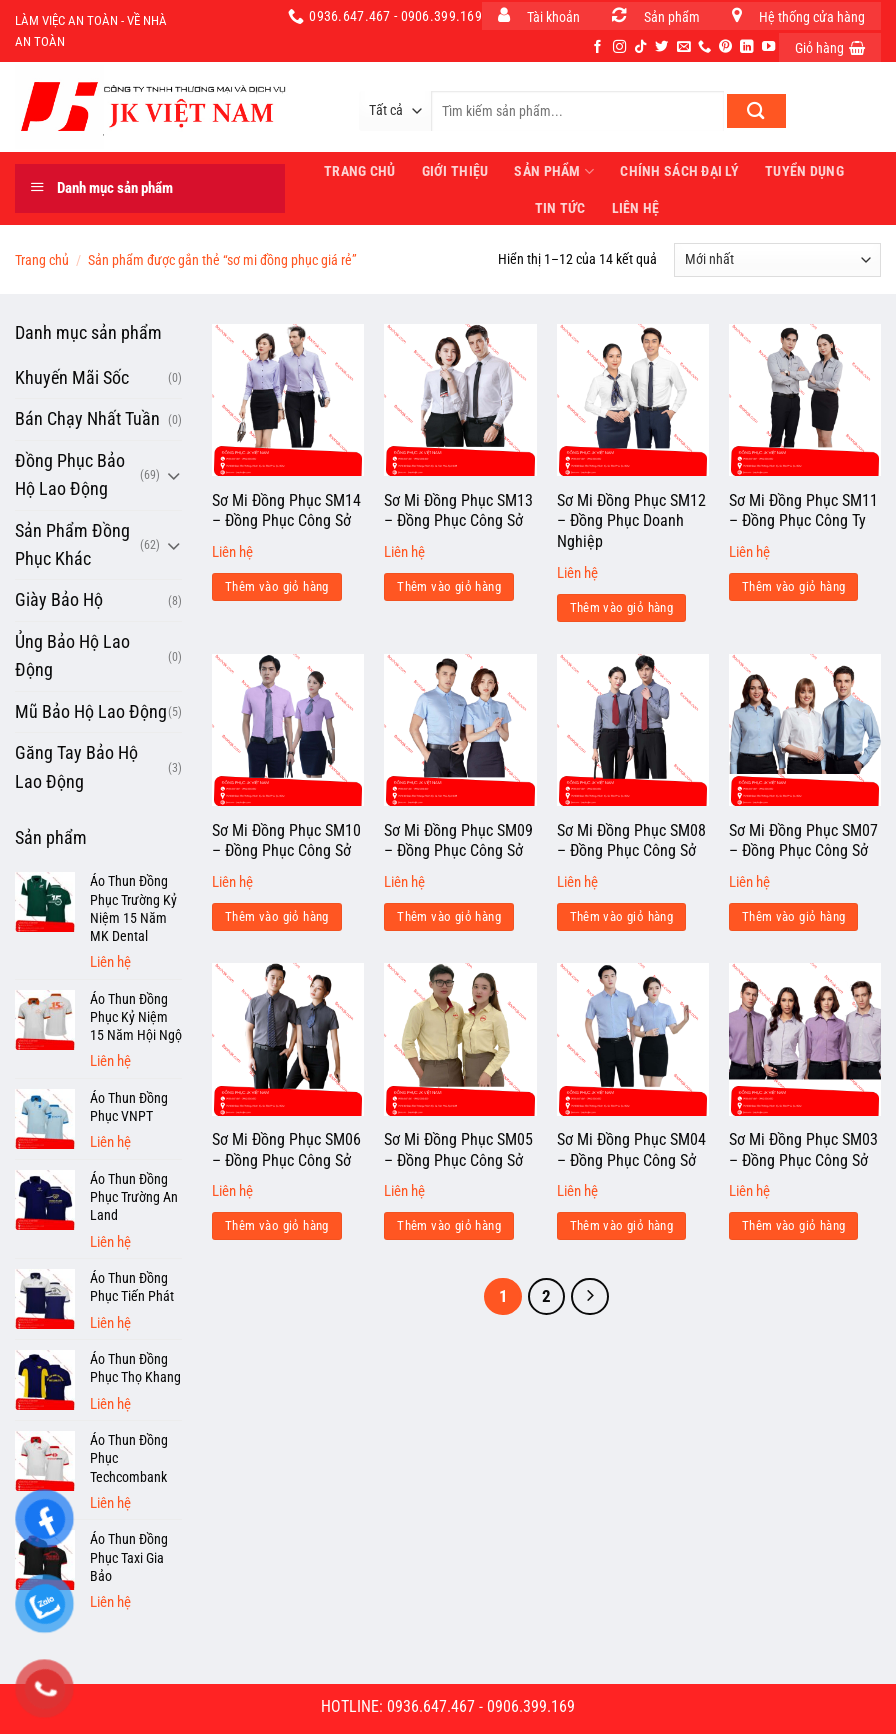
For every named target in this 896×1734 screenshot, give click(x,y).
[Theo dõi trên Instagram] (619, 47)
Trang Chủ (360, 171)
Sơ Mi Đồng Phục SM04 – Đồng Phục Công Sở (631, 1150)
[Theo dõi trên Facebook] (597, 47)
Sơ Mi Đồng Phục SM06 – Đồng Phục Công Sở (286, 1150)
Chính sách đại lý (679, 171)
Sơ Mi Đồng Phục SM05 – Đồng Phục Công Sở (458, 1150)
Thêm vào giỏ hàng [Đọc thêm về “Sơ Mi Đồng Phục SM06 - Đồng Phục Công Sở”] (277, 1225)
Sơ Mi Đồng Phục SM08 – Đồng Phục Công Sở (631, 841)
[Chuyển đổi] (173, 475)
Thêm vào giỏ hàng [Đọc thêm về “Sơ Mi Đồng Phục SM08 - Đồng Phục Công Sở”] (622, 916)
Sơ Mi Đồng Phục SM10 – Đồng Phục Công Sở (286, 841)
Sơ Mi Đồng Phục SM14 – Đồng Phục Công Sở (286, 511)
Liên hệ (636, 208)
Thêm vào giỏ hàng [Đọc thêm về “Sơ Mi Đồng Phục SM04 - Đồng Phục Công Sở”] (622, 1225)
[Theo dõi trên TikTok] (640, 47)
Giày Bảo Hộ (59, 600)
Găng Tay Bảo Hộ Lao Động (76, 767)
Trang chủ (42, 260)
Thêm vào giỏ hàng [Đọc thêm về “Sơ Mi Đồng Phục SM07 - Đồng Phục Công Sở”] (794, 916)
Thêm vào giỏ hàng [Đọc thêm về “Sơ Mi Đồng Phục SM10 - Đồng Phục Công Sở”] (277, 916)
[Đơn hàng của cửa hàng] (777, 260)
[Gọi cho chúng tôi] (704, 47)
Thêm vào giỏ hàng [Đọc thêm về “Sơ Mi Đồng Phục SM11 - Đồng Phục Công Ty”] (794, 586)
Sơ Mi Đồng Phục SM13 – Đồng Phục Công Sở (458, 511)
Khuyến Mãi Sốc (72, 378)
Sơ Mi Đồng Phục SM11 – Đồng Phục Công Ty (803, 511)
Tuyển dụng (804, 171)
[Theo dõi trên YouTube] (768, 47)
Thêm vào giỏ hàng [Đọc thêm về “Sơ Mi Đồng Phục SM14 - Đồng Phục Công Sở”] (277, 586)
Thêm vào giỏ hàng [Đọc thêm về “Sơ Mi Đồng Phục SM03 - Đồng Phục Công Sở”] (794, 1225)
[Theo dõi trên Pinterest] (725, 47)
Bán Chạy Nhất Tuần (87, 419)
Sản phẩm (554, 171)
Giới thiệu (455, 171)
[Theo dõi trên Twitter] (661, 47)
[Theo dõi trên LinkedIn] (746, 47)
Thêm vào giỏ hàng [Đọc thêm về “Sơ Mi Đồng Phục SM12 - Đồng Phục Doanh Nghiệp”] (622, 607)
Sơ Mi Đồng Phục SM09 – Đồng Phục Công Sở (458, 841)
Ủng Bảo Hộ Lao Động (72, 656)
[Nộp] (756, 111)
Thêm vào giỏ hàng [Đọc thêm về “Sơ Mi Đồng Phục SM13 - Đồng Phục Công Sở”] (449, 586)
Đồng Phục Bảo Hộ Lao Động (70, 475)
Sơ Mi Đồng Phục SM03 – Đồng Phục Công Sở (803, 1150)
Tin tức (560, 208)
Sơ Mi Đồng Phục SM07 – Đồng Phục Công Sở (803, 841)
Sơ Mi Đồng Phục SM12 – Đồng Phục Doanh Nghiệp (631, 521)
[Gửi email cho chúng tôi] (683, 47)
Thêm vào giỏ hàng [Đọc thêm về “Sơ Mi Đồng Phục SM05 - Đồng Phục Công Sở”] (449, 1225)
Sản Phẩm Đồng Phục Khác (72, 545)
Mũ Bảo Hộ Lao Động (91, 712)
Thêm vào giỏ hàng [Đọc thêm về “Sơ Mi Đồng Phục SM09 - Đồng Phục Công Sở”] (449, 916)
